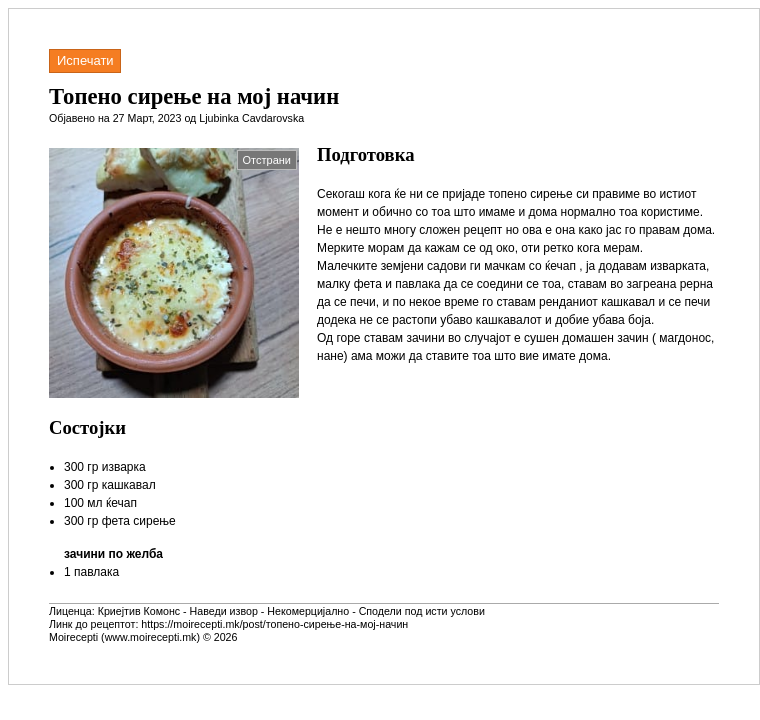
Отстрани (267, 160)
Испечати (85, 60)
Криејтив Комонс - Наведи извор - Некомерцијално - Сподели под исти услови (291, 611)
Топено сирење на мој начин (194, 96)
